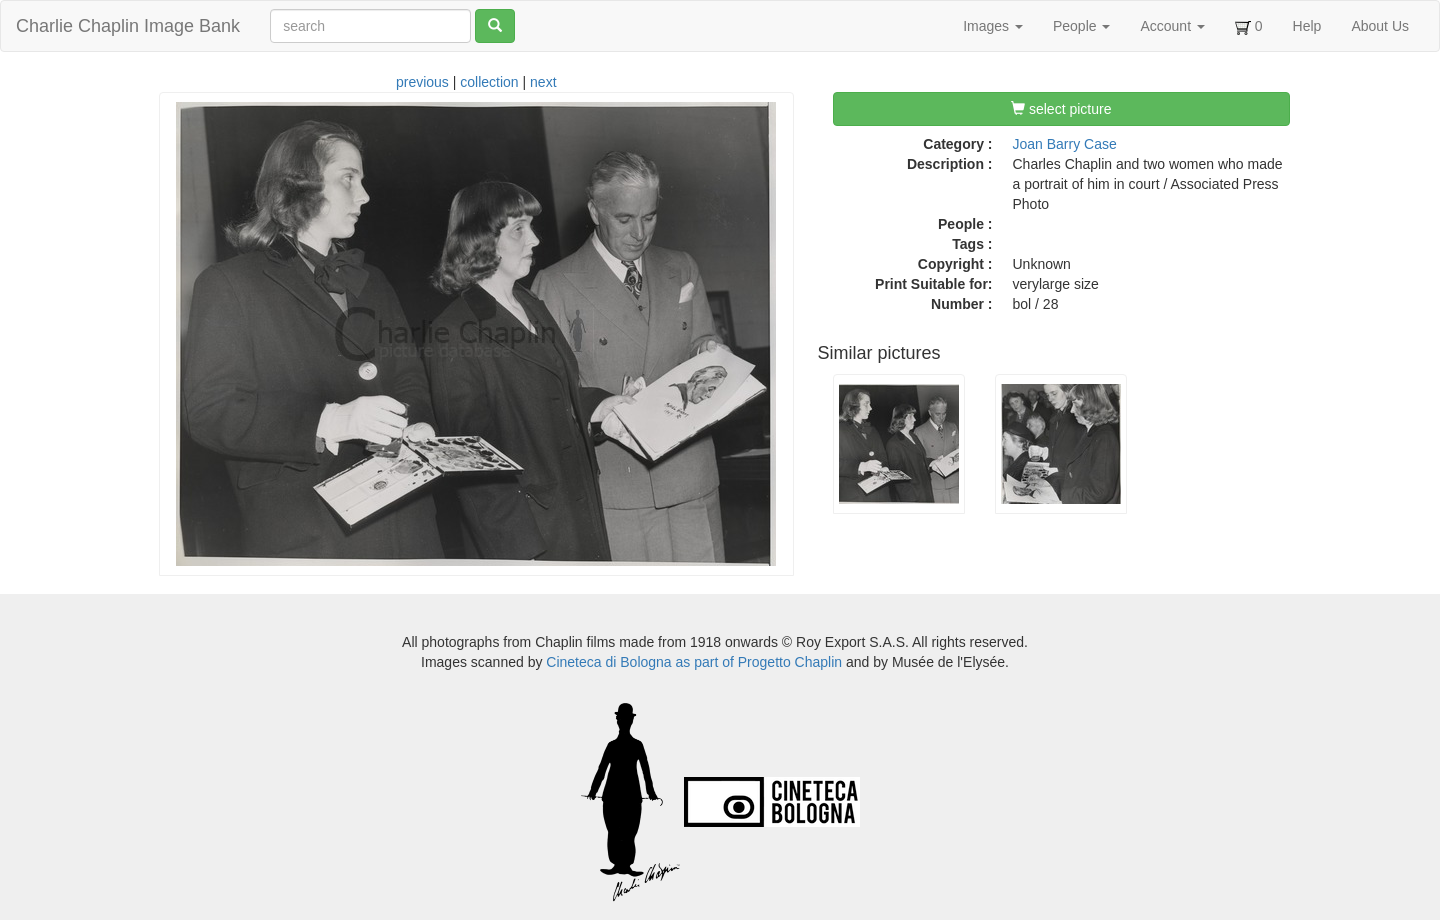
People (1081, 26)
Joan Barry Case (1065, 144)
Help (1307, 26)
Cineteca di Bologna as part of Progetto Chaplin (694, 662)
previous (422, 82)
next (543, 82)
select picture (1061, 109)
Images (993, 26)
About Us (1380, 26)
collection (489, 82)
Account (1172, 26)
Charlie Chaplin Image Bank (128, 26)
